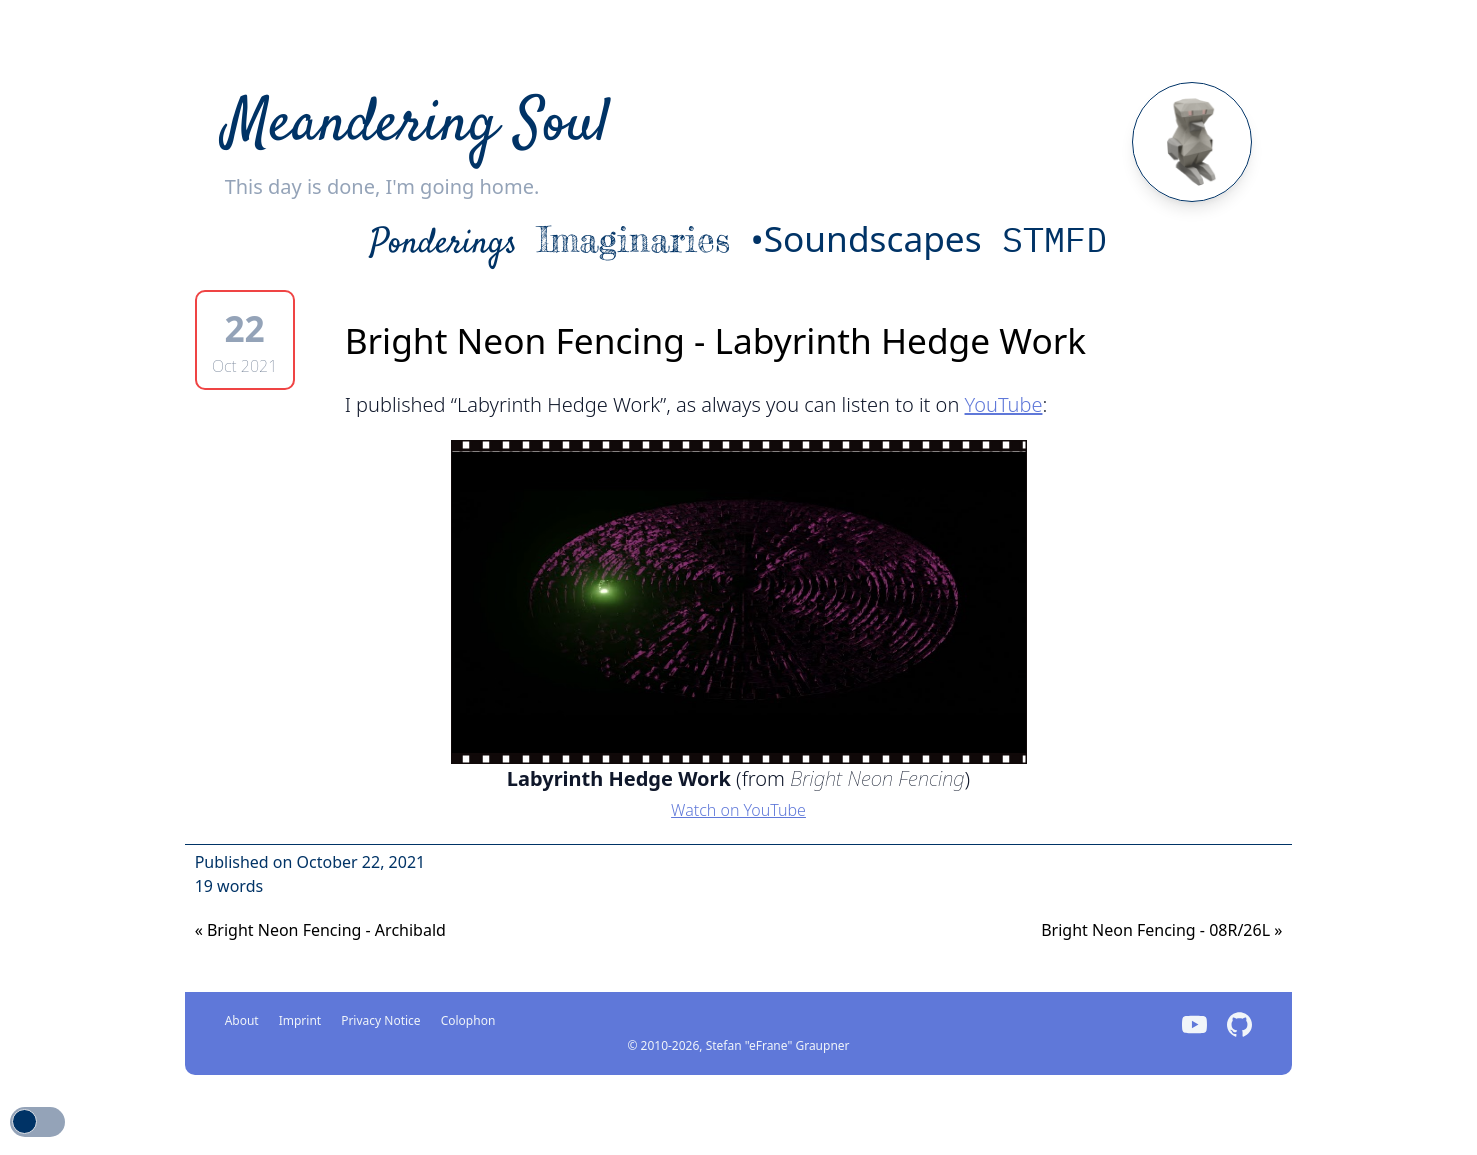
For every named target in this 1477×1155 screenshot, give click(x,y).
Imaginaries (633, 239)
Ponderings (443, 244)
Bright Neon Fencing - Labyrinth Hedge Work (715, 340)
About (242, 1020)
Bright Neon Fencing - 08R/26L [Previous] (1161, 930)
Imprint (300, 1020)
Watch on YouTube (738, 810)
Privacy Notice (380, 1020)
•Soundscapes (865, 238)
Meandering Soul (417, 125)
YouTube (1004, 404)
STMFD (1054, 239)
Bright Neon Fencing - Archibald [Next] (320, 930)
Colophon (468, 1020)
